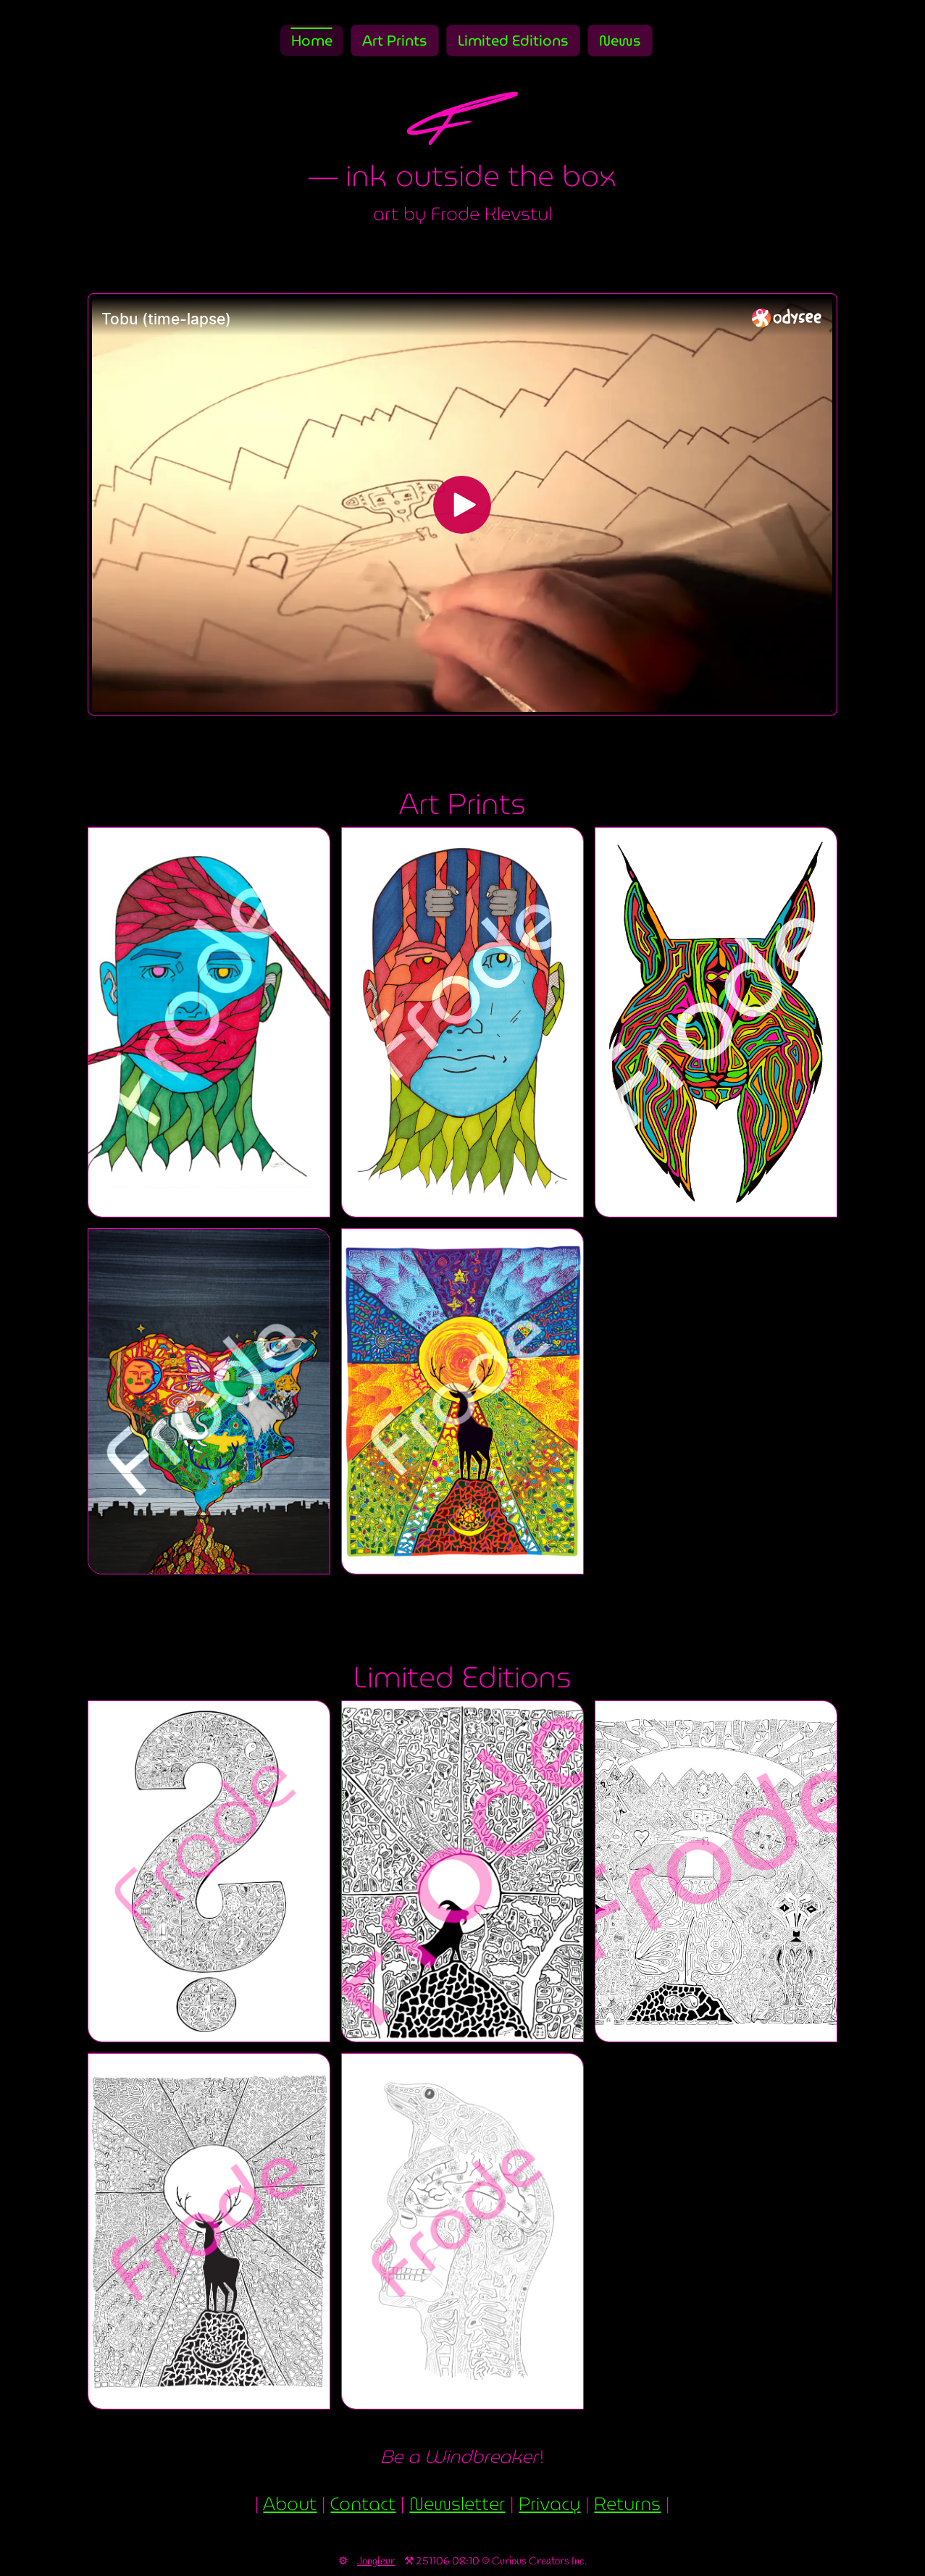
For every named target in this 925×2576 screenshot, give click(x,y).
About (290, 2503)
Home (311, 40)
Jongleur (376, 2561)
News (620, 40)
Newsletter (457, 2503)
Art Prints (394, 40)
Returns (627, 2503)
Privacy (549, 2503)
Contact (362, 2503)
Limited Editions (513, 40)
